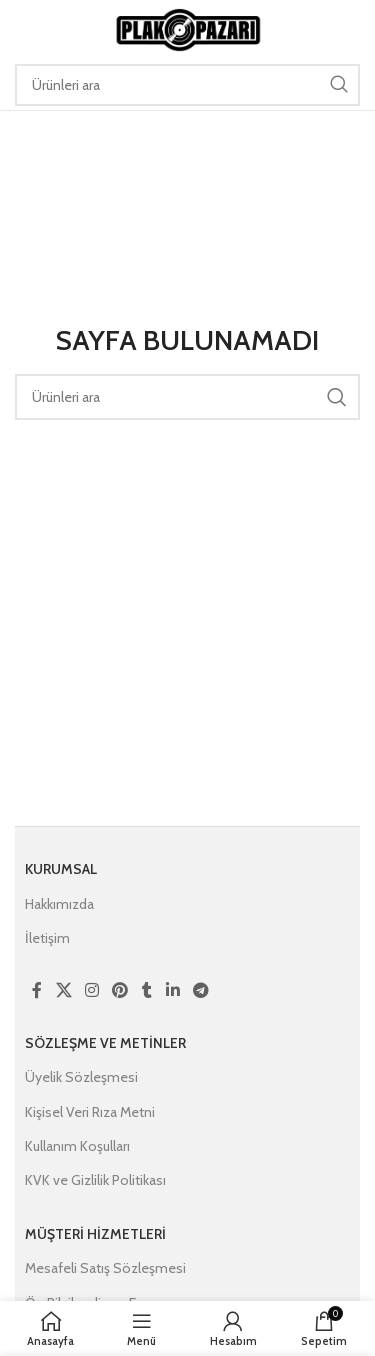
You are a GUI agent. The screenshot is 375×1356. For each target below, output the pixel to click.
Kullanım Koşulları (77, 1146)
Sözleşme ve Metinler (105, 1043)
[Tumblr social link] (147, 990)
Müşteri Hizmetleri (95, 1234)
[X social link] (63, 990)
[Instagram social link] (91, 990)
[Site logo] (188, 28)
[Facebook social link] (37, 990)
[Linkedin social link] (172, 990)
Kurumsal (61, 869)
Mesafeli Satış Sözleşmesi (105, 1268)
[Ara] (187, 85)
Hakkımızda (59, 904)
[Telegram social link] (200, 990)
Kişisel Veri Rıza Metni (90, 1112)
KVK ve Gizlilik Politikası (95, 1180)
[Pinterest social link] (120, 990)
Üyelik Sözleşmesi (81, 1077)
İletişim (47, 938)
